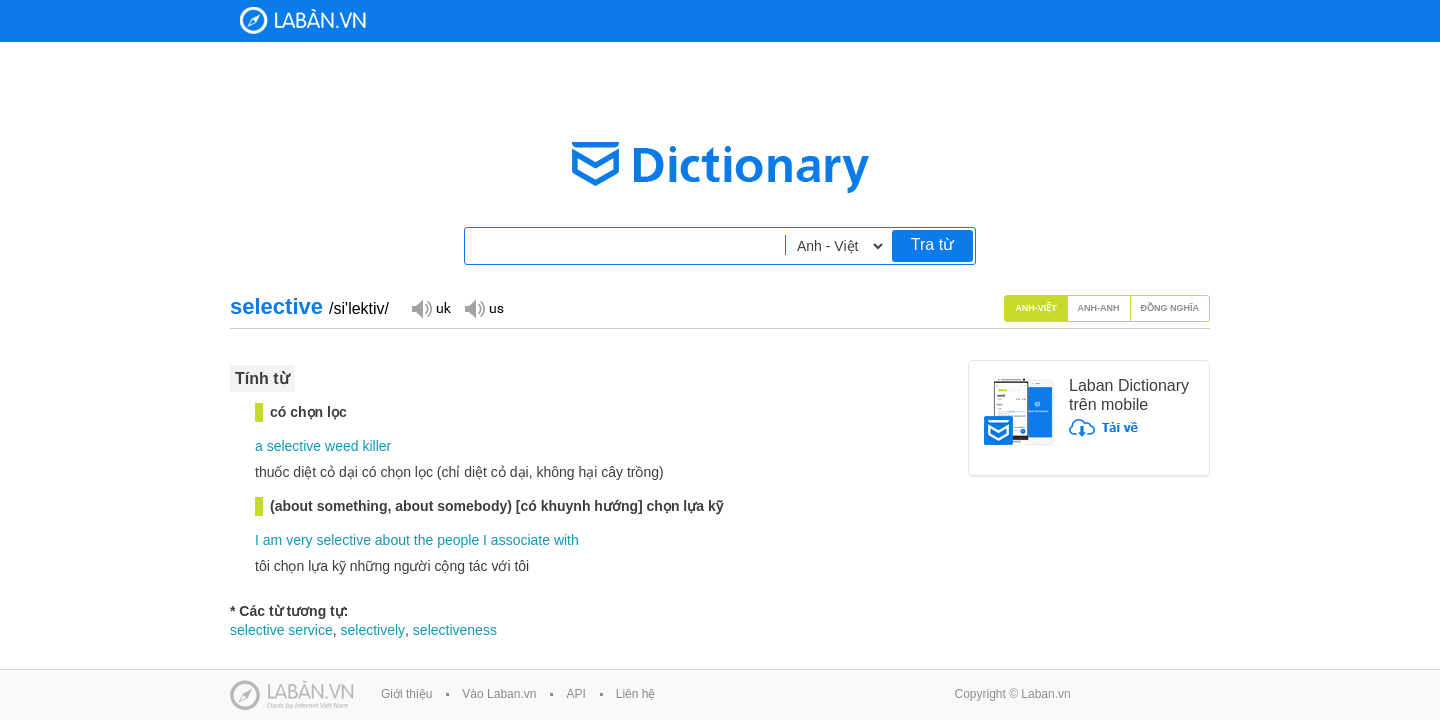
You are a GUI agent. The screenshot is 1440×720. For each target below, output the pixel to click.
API (575, 694)
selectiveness (455, 630)
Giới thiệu (406, 694)
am (272, 540)
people (458, 540)
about (392, 540)
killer (376, 446)
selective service (281, 630)
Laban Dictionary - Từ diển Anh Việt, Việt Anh (303, 20)
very (299, 540)
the (423, 540)
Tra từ (932, 244)
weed (341, 446)
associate (520, 540)
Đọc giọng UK (431, 307)
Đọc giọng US (484, 307)
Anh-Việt (1036, 308)
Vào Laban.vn (499, 694)
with (566, 540)
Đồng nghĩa (1170, 308)
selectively (372, 630)
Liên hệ (636, 694)
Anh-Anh (1099, 308)
